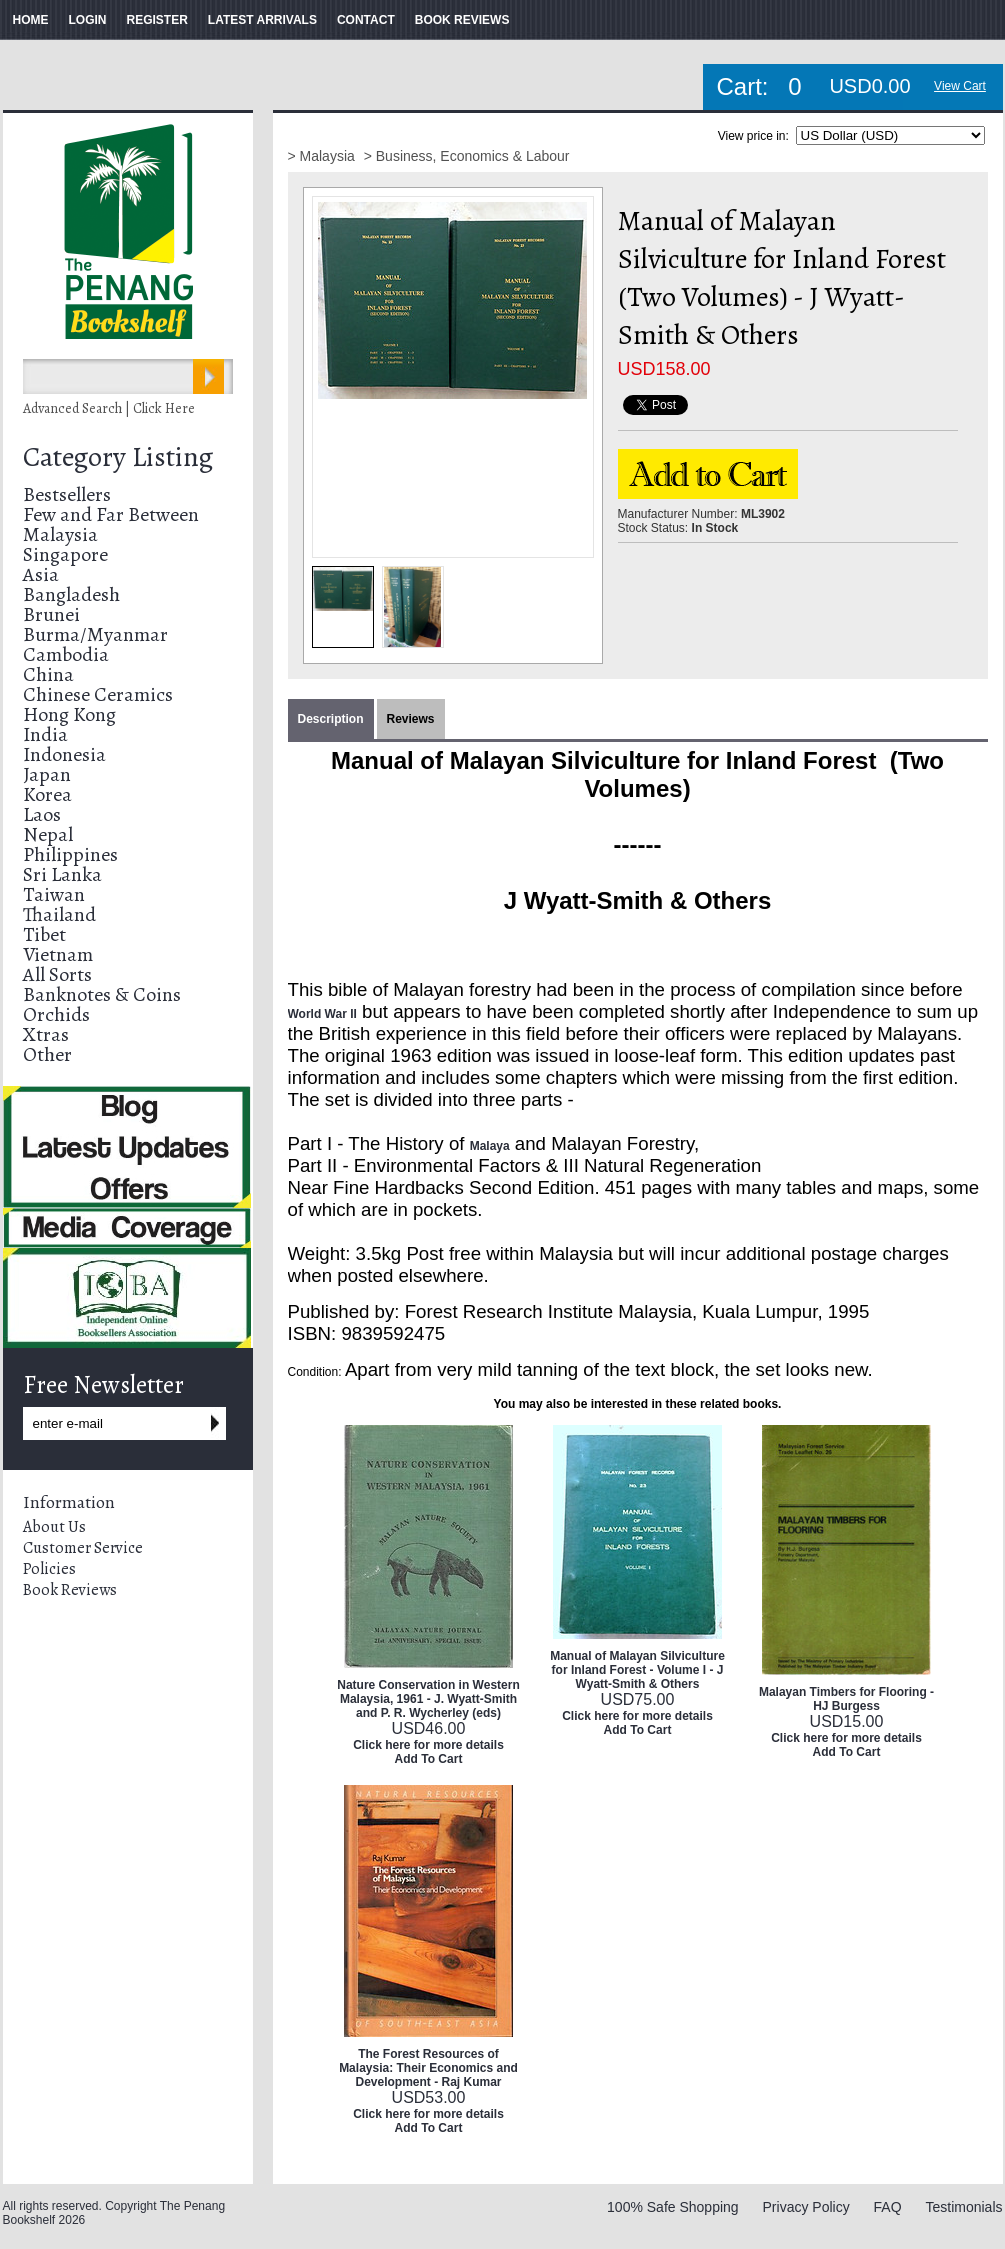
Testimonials (963, 2207)
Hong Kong (69, 714)
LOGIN (88, 20)
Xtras (46, 1034)
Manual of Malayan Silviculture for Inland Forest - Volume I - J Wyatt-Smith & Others (637, 1670)
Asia (41, 574)
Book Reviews (70, 1590)
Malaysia (60, 534)
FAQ (888, 2207)
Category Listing (118, 457)
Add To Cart (429, 1759)
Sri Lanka (62, 874)
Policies (49, 1569)
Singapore (65, 554)
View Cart (960, 86)
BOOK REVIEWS (462, 20)
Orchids (56, 1014)
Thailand (59, 914)
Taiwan (54, 894)
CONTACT (366, 20)
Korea (47, 794)
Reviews (411, 719)
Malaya (490, 1146)
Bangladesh (71, 594)
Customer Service (83, 1548)
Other (47, 1054)
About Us (54, 1527)
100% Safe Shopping (673, 2207)
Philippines (70, 854)
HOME (31, 20)
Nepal (48, 834)
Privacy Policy (806, 2207)
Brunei (51, 614)
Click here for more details (428, 1745)
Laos (42, 814)
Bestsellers (67, 494)
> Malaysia (323, 156)
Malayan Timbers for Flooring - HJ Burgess (846, 1699)
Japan (47, 774)
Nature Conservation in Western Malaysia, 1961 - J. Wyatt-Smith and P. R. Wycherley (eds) (428, 1699)
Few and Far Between (111, 514)
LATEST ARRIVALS (262, 20)
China (48, 674)
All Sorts (57, 974)
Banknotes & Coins (102, 994)
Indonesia (64, 754)
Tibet (44, 934)
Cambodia (66, 654)
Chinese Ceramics (98, 694)
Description (331, 719)
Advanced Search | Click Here (109, 408)
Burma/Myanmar (95, 634)
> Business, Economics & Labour (467, 156)
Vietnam (58, 954)
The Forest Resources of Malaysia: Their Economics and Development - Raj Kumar (428, 2068)
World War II (322, 1014)
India (45, 734)
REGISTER (157, 20)
